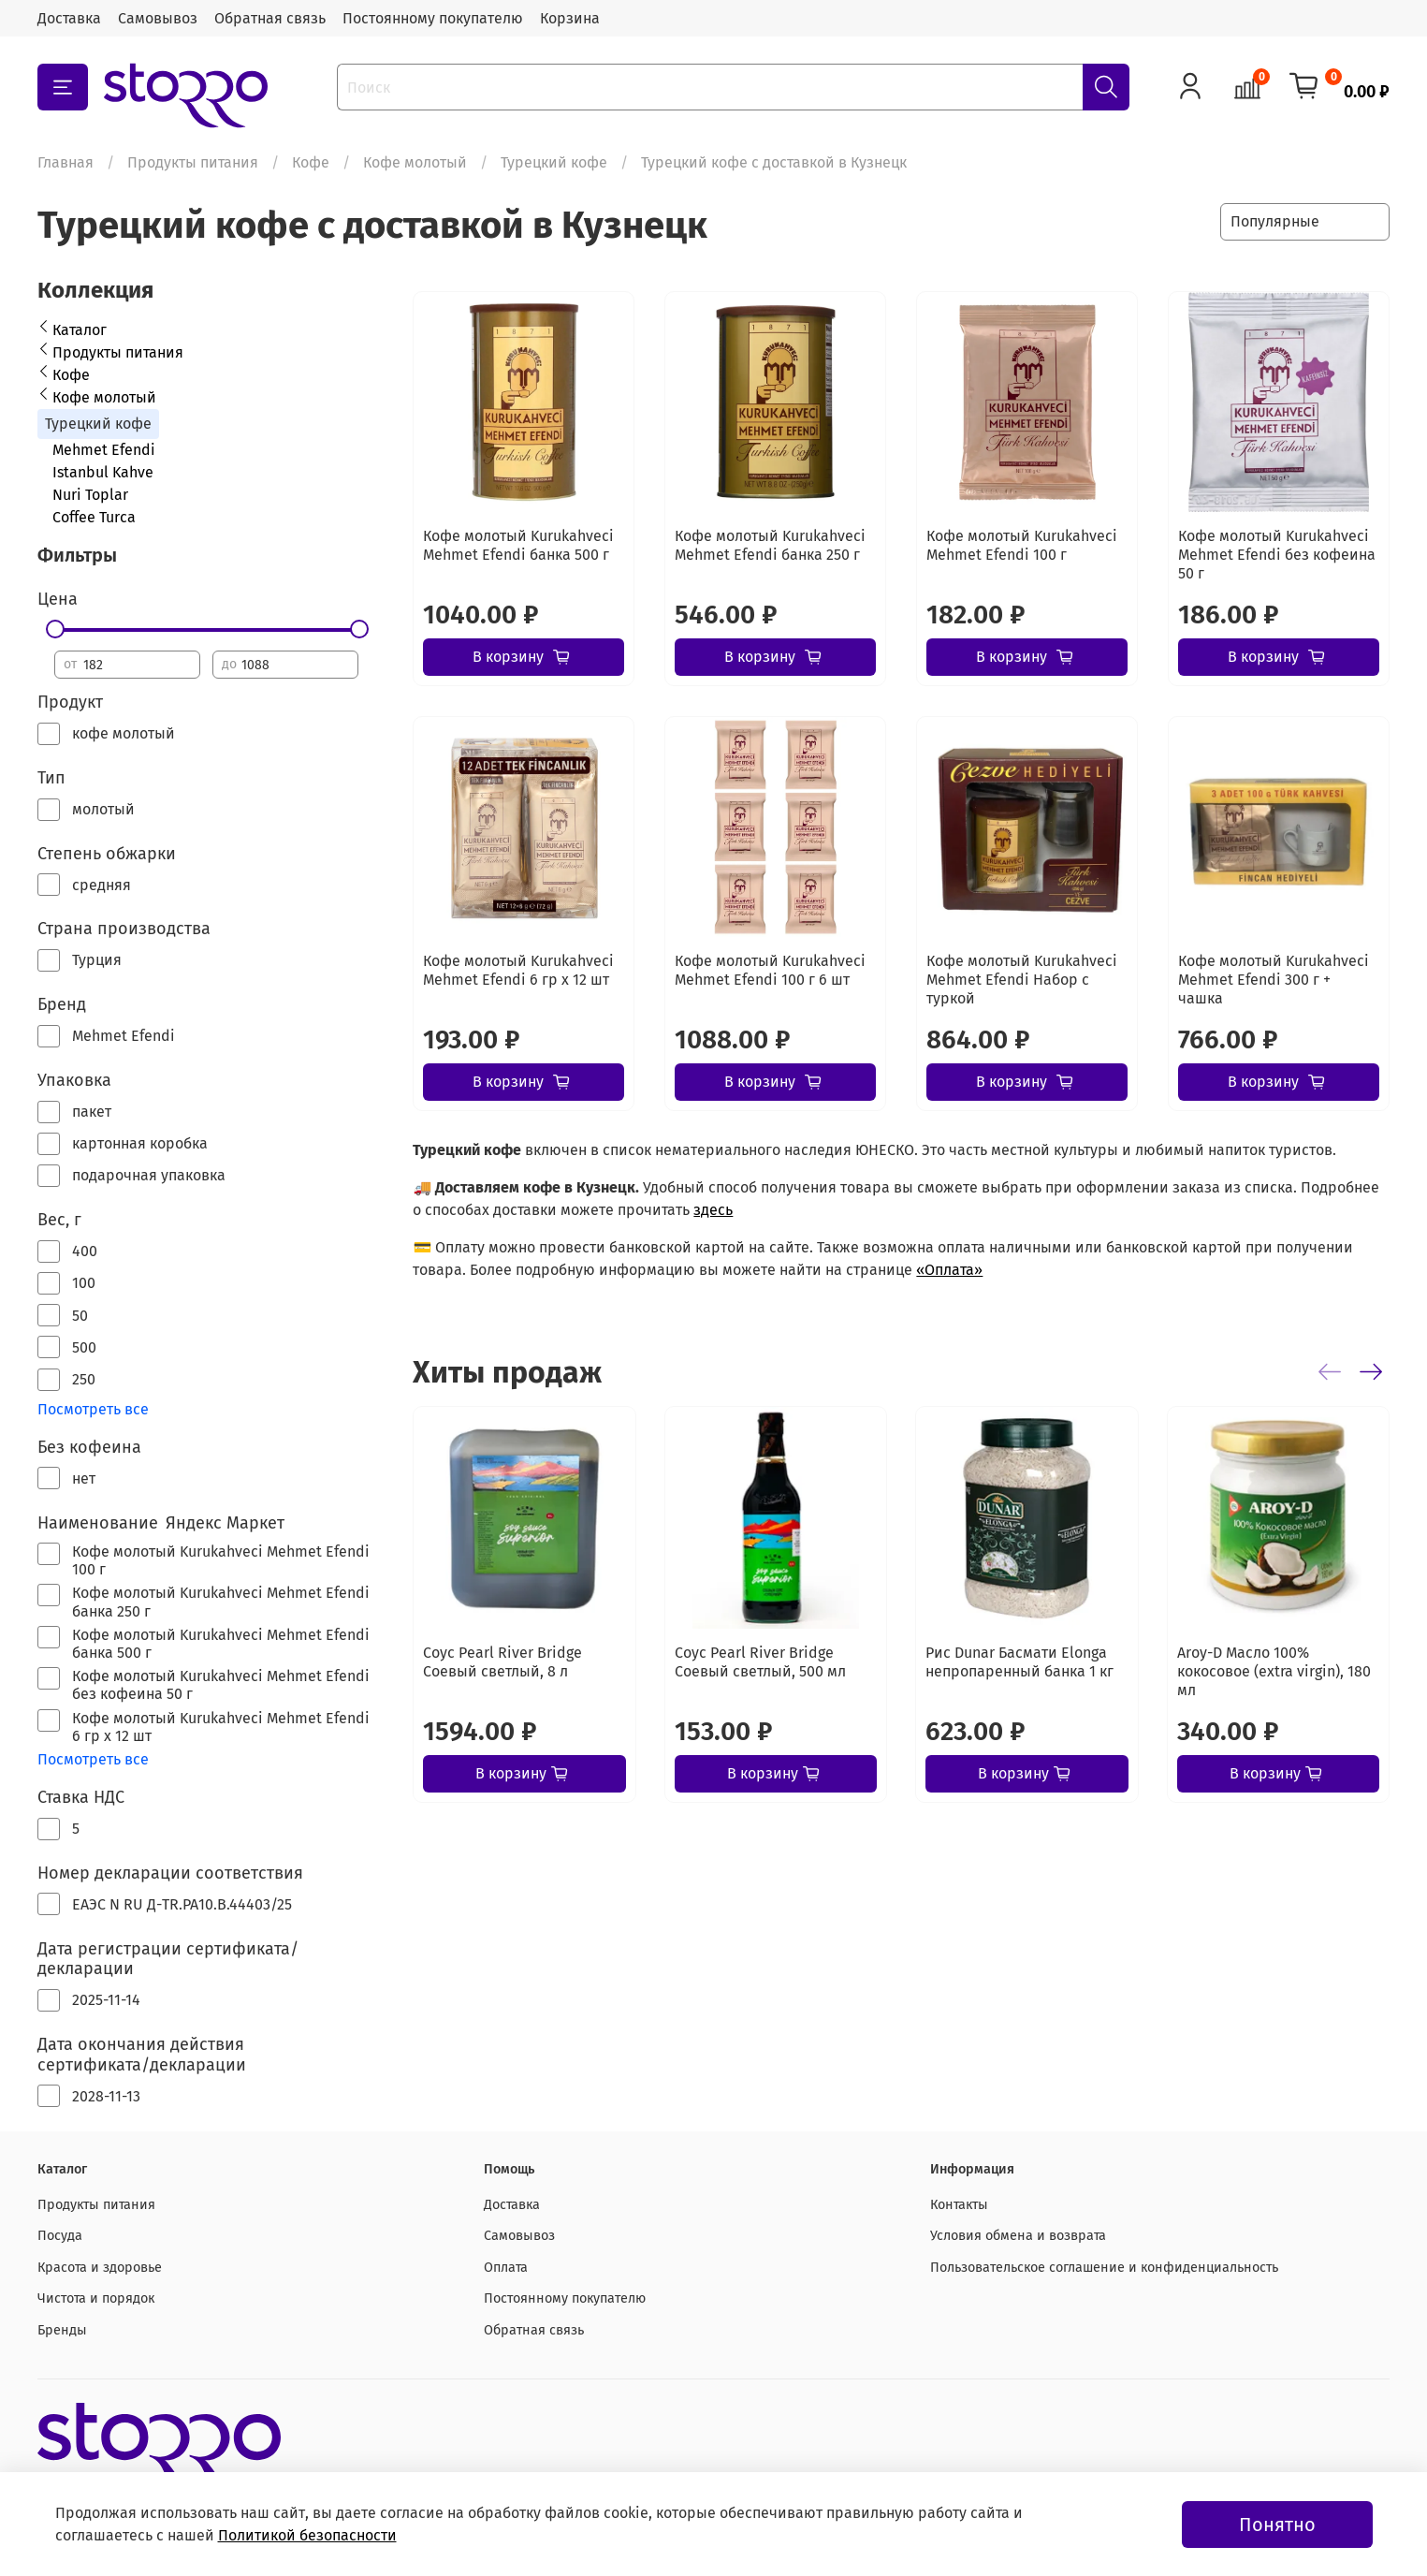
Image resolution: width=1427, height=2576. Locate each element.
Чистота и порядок (95, 2298)
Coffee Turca (94, 517)
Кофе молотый (415, 162)
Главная (65, 162)
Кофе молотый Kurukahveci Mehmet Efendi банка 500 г (518, 545)
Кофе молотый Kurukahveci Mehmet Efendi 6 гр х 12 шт (518, 970)
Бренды (62, 2330)
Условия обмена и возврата (1018, 2236)
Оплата (506, 2268)
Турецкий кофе (554, 162)
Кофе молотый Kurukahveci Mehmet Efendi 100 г (1021, 545)
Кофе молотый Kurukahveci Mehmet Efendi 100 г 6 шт (770, 970)
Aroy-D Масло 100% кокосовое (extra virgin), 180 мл (1274, 1671)
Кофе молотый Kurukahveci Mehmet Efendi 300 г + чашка (1273, 979)
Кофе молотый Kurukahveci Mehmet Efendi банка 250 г (770, 545)
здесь (713, 1210)
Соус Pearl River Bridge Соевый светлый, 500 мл (760, 1662)
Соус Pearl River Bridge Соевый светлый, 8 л (502, 1662)
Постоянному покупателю (432, 18)
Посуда (59, 2236)
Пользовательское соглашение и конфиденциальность (1104, 2268)
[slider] (54, 629)
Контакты (959, 2205)
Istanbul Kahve (102, 472)
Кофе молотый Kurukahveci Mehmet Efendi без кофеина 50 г (1277, 554)
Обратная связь (270, 18)
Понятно (1277, 2524)
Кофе (310, 162)
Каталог (79, 330)
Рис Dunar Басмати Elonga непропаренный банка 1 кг (1019, 1662)
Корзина (570, 18)
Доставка (69, 18)
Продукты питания (192, 162)
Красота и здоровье (99, 2268)
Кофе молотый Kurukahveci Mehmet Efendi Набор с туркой (1021, 979)
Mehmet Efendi (103, 450)
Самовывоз (157, 18)
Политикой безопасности (307, 2535)
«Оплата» (949, 1270)
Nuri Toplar (90, 495)
